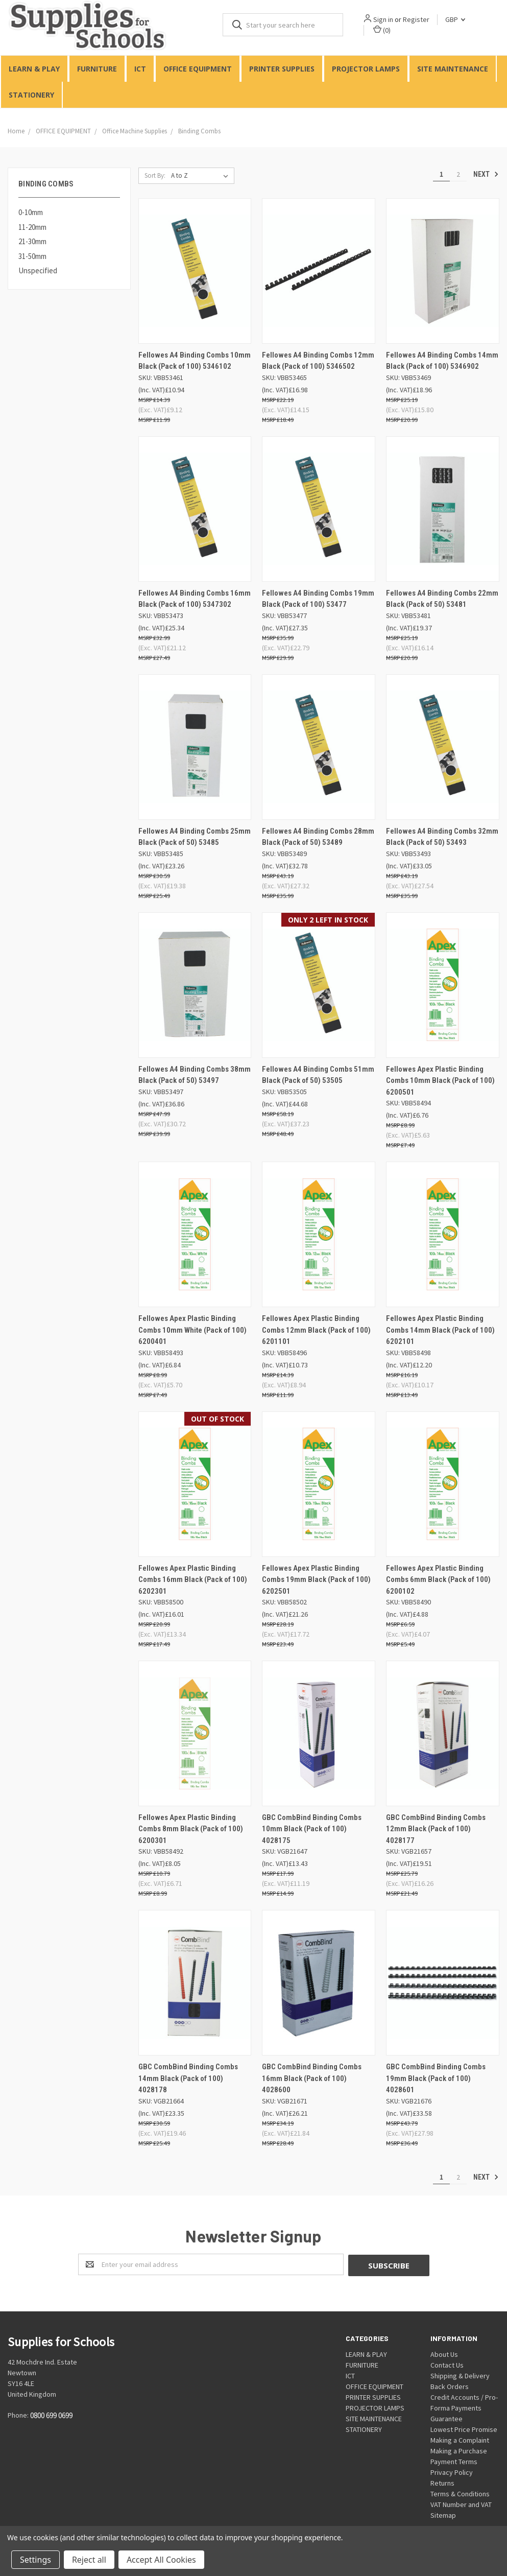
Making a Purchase (458, 2450)
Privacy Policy (451, 2471)
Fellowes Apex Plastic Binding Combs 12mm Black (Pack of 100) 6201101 (316, 1330)
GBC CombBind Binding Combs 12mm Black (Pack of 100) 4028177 (436, 1829)
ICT (140, 69)
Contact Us (447, 2364)
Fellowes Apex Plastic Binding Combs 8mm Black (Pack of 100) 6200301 (190, 1829)
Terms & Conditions (460, 2493)
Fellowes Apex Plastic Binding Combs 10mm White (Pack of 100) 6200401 (192, 1330)
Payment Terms (453, 2461)
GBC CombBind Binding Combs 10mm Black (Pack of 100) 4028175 (311, 1829)
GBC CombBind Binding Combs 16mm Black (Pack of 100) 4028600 (311, 2079)
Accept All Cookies (161, 2559)
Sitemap (443, 2514)
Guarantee (446, 2418)
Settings (35, 2559)
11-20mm (32, 227)
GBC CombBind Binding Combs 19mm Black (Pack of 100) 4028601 (436, 2079)
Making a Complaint (459, 2439)
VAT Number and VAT (461, 2504)
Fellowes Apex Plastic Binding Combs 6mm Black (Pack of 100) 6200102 (438, 1580)
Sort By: (154, 175)
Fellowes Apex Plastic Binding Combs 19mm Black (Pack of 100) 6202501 (316, 1580)
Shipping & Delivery (460, 2375)
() (382, 30)
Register (416, 19)
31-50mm (32, 256)
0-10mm (30, 213)
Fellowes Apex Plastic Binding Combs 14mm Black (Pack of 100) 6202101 (440, 1330)
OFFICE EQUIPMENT (197, 69)
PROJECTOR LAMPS (366, 69)
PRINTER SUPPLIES (282, 69)
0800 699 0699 (51, 2415)
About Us (444, 2353)
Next (486, 174)
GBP (456, 19)
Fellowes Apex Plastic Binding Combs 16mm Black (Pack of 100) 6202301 (192, 1580)
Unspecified (37, 271)
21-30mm (32, 242)
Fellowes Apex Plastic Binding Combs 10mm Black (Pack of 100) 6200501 (440, 1081)
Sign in (384, 19)
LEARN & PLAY (34, 69)
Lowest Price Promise (463, 2428)
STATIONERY (31, 95)
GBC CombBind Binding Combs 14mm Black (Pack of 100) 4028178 (188, 2079)
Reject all (89, 2559)
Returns (442, 2482)
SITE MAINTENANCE (452, 69)
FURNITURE (97, 69)
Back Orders (449, 2386)
